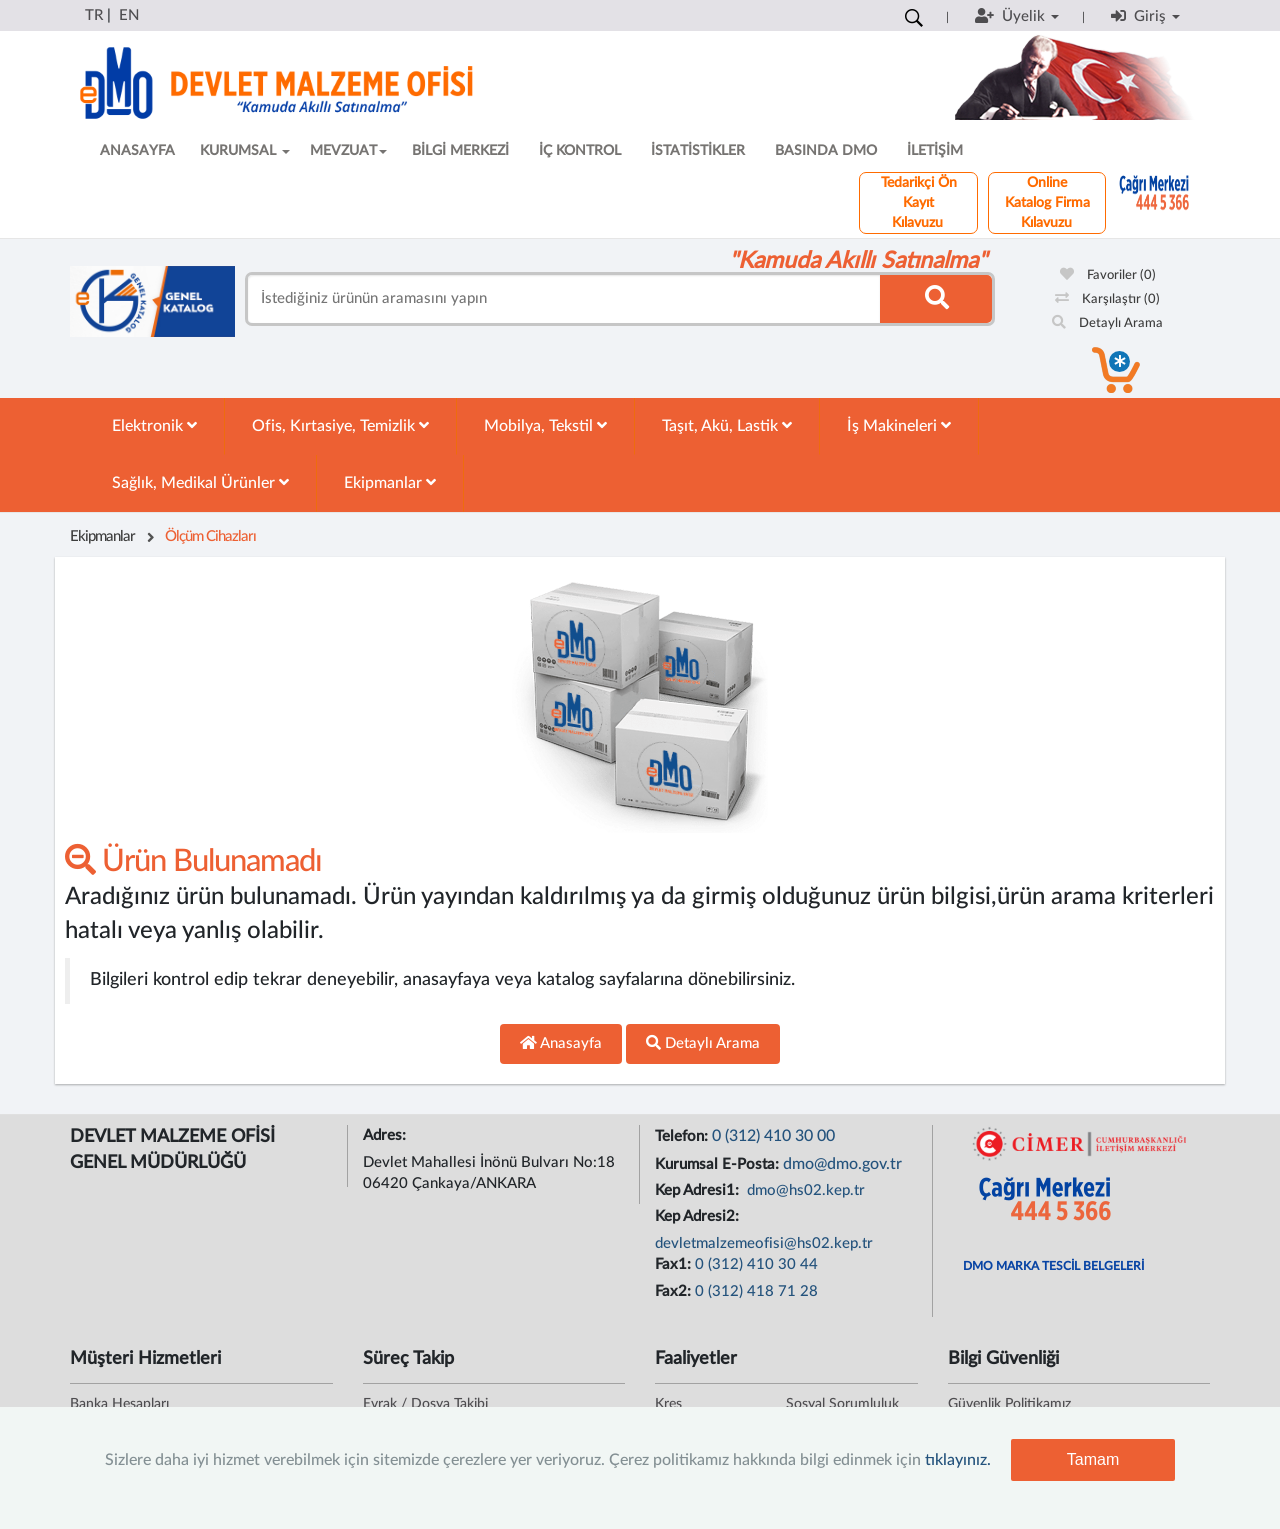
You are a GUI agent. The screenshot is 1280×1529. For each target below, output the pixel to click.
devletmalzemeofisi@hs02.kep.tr (764, 1243)
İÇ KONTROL (580, 151)
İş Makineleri (899, 425)
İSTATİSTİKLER (698, 151)
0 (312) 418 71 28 (756, 1291)
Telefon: (683, 1136)
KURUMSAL (245, 151)
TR (94, 15)
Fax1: (675, 1264)
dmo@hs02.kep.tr (804, 1190)
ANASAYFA (137, 151)
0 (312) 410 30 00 (773, 1136)
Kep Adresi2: (699, 1216)
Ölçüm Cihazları (210, 536)
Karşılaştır (1107, 299)
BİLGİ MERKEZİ (460, 151)
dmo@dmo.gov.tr (842, 1164)
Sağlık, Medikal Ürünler (200, 482)
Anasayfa (561, 1043)
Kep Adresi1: (699, 1190)
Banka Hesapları (119, 1404)
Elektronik (154, 425)
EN (129, 15)
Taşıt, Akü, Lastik (727, 425)
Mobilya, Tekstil (545, 425)
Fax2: (675, 1291)
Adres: (386, 1135)
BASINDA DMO (826, 151)
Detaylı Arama (1107, 323)
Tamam (1093, 1459)
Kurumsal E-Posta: (719, 1164)
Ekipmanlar (390, 482)
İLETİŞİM (935, 151)
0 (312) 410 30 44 (756, 1264)
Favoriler (1108, 275)
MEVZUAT (348, 151)
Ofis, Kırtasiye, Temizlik (340, 425)
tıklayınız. (958, 1460)
